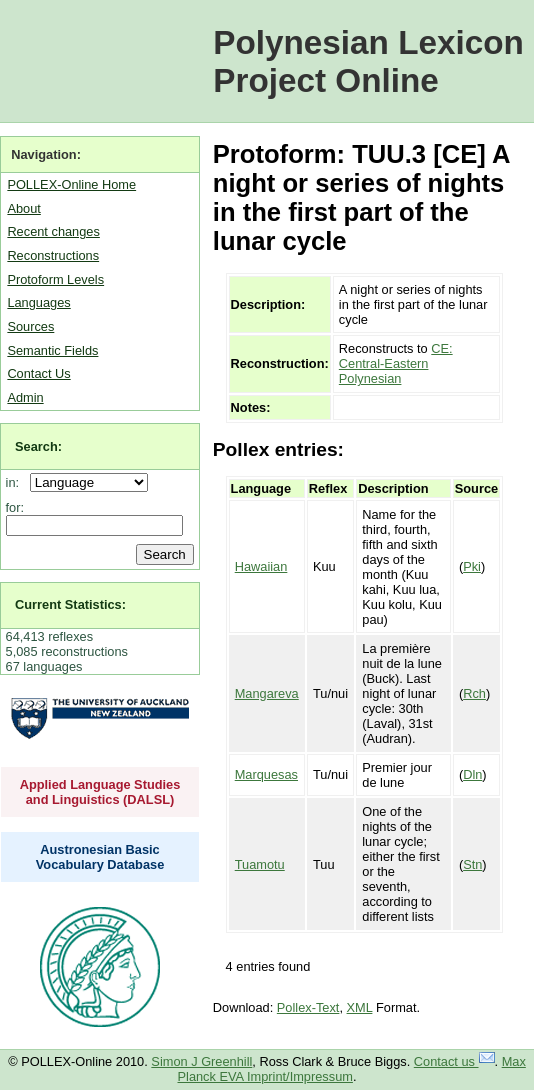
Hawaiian (261, 566)
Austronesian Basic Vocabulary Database (100, 857)
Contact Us (38, 373)
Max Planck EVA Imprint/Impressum (352, 1069)
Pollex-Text (308, 1007)
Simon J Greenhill (201, 1061)
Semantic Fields (52, 350)
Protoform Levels (55, 279)
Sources (30, 326)
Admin (25, 397)
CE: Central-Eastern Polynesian (396, 363)
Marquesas (266, 774)
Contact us (454, 1061)
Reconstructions (53, 255)
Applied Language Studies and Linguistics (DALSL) (100, 792)
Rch (474, 693)
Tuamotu (260, 864)
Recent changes (53, 231)
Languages (38, 302)
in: (16, 482)
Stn (472, 864)
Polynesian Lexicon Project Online (368, 61)
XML (360, 1007)
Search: (38, 446)
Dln (472, 774)
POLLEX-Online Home (71, 184)
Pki (472, 566)
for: (15, 507)
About (23, 208)
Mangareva (267, 693)
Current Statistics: (70, 604)
